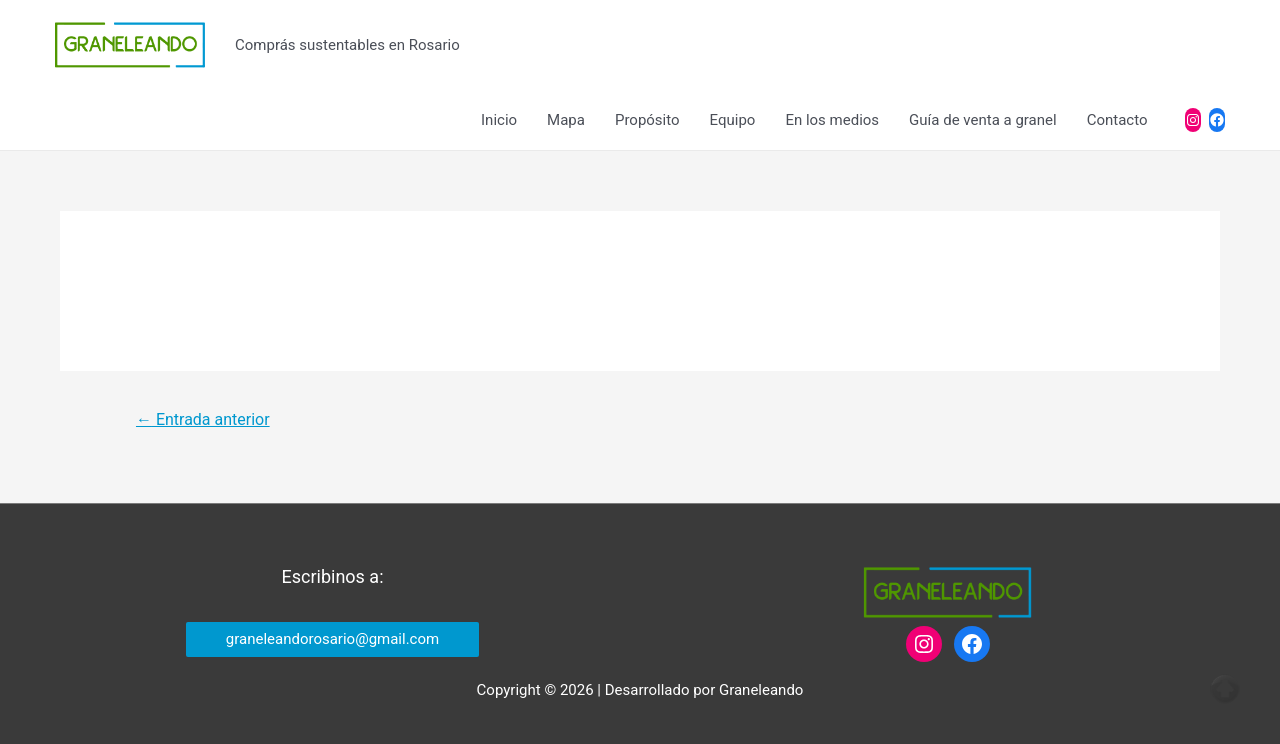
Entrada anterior (203, 419)
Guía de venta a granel (983, 120)
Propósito (647, 120)
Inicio (499, 120)
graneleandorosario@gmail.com (332, 639)
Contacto (1117, 120)
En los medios (832, 120)
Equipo (733, 120)
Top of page (1225, 689)
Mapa (566, 120)
